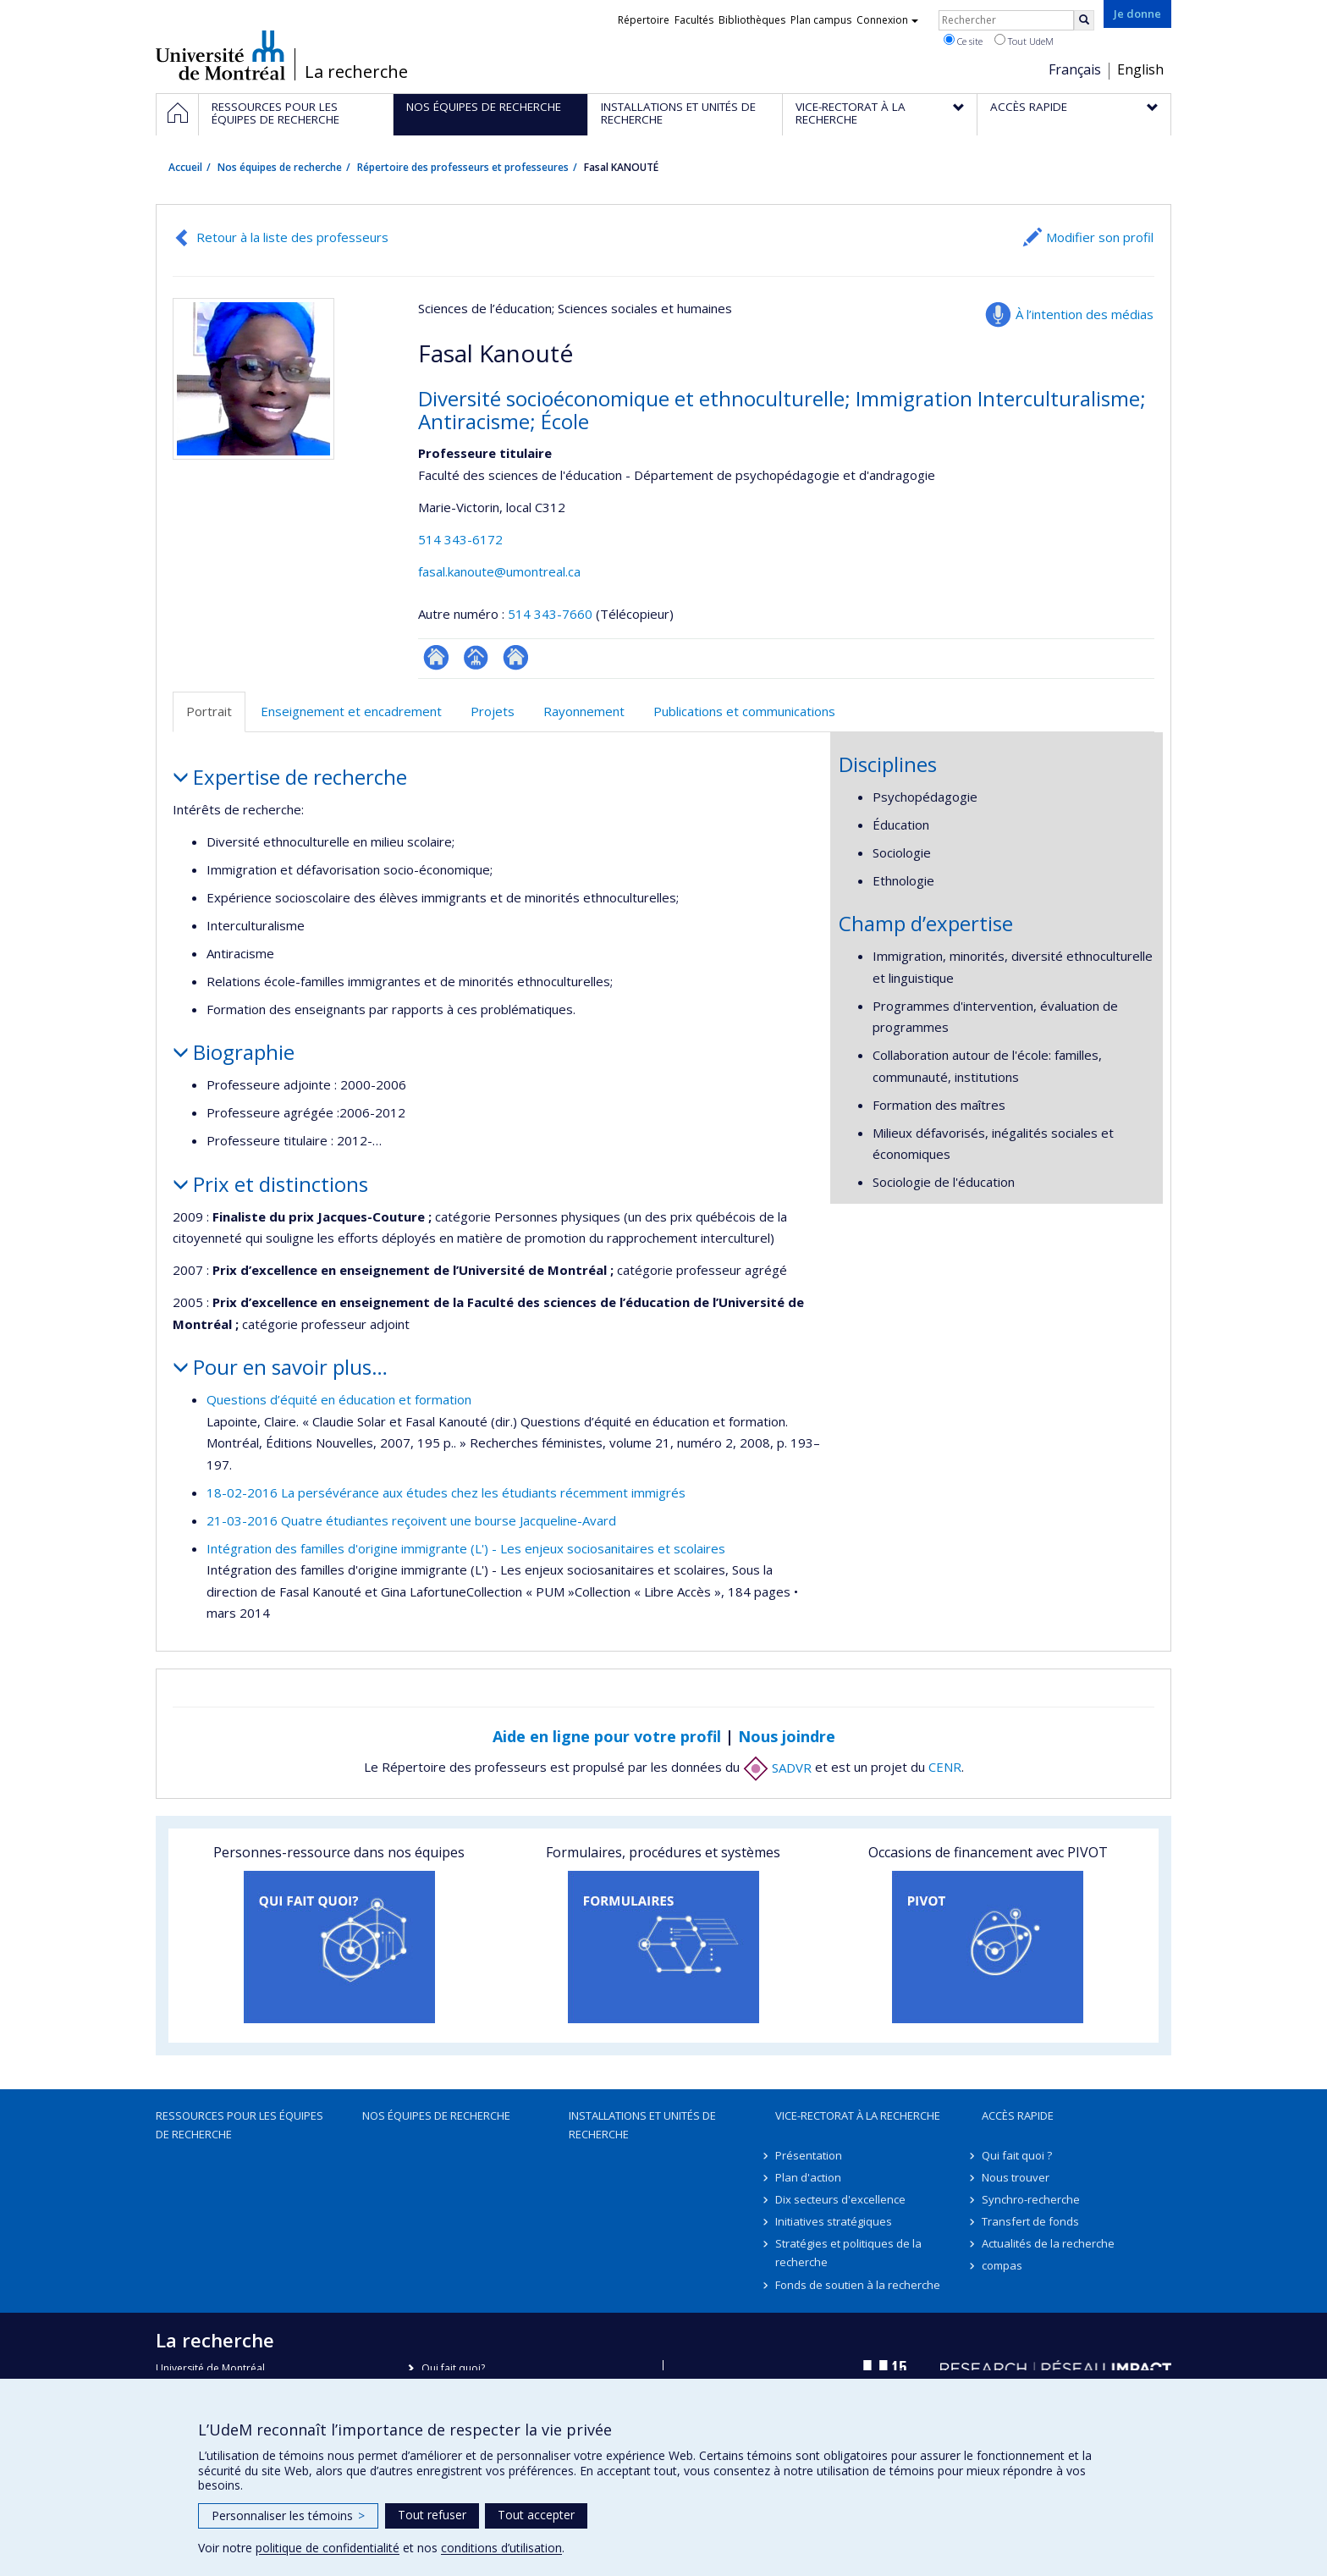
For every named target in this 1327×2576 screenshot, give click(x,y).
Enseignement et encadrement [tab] (351, 711)
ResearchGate (436, 657)
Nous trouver (1015, 2177)
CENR (944, 1767)
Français (1075, 69)
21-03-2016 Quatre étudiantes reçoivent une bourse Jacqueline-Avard (411, 1520)
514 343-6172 (460, 539)
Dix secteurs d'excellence (840, 2199)
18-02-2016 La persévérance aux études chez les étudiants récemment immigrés (446, 1492)
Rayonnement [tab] (584, 711)
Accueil (185, 167)
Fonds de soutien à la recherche (857, 2284)
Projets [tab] (493, 711)
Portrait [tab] (209, 711)
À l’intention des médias (1085, 314)
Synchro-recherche (1031, 2199)
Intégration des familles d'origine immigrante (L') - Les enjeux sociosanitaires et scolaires (465, 1548)
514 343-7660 (552, 613)
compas (1002, 2265)
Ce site (963, 40)
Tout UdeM (1024, 40)
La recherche (356, 71)
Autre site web (516, 657)
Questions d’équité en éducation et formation (338, 1399)
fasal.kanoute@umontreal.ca (499, 571)
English (1140, 69)
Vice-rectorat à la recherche (857, 2115)
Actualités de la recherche (1048, 2243)
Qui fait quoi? (453, 2368)
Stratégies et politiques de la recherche (848, 2253)
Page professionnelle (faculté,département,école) (476, 657)
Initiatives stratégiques (833, 2221)
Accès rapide (1018, 2115)
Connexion (887, 20)
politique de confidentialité (327, 2548)
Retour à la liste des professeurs (292, 237)
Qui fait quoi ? (1017, 2155)
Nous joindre (786, 1736)
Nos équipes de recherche (279, 167)
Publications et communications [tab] (744, 711)
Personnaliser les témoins (288, 2515)
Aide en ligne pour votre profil (607, 1736)
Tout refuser (432, 2515)
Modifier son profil (1100, 237)
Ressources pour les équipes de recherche (239, 2125)
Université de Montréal (220, 55)
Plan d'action (808, 2177)
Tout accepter (536, 2515)
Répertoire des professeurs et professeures (463, 167)
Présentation (808, 2155)
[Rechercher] (1084, 20)
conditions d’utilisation (501, 2548)
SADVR (777, 1767)
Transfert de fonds (1030, 2221)
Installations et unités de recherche (642, 2125)
